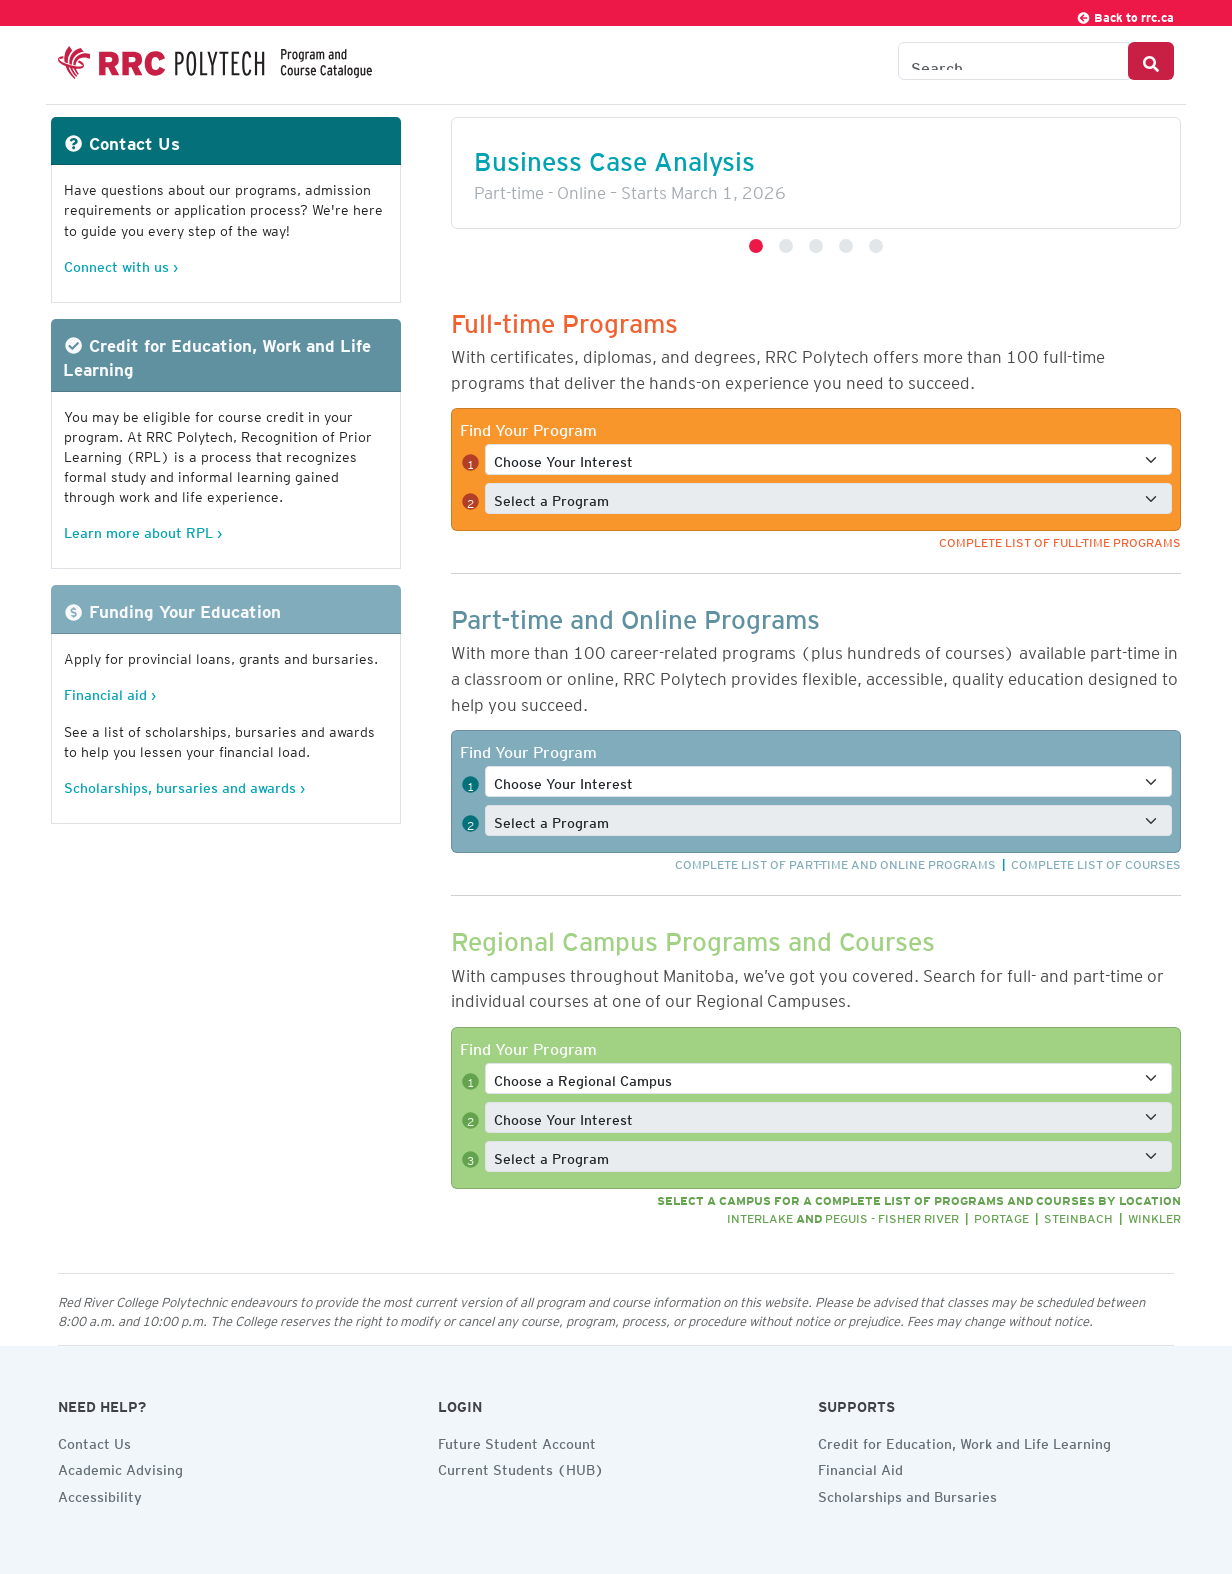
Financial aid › (110, 691)
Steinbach (1078, 1215)
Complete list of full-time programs (1060, 539)
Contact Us (94, 1441)
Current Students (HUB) (521, 1467)
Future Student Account (517, 1441)
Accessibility (100, 1494)
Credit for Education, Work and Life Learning (964, 1441)
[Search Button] (1151, 61)
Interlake (760, 1215)
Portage (1001, 1215)
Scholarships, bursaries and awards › (184, 784)
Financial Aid (860, 1467)
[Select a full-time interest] (828, 459)
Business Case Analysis (614, 155)
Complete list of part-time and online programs (835, 861)
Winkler (1154, 1215)
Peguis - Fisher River (892, 1215)
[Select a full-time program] (828, 498)
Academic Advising (120, 1467)
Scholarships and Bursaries (907, 1494)
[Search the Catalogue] (1013, 61)
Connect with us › (121, 263)
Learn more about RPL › (143, 529)
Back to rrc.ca (1125, 14)
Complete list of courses (1096, 861)
